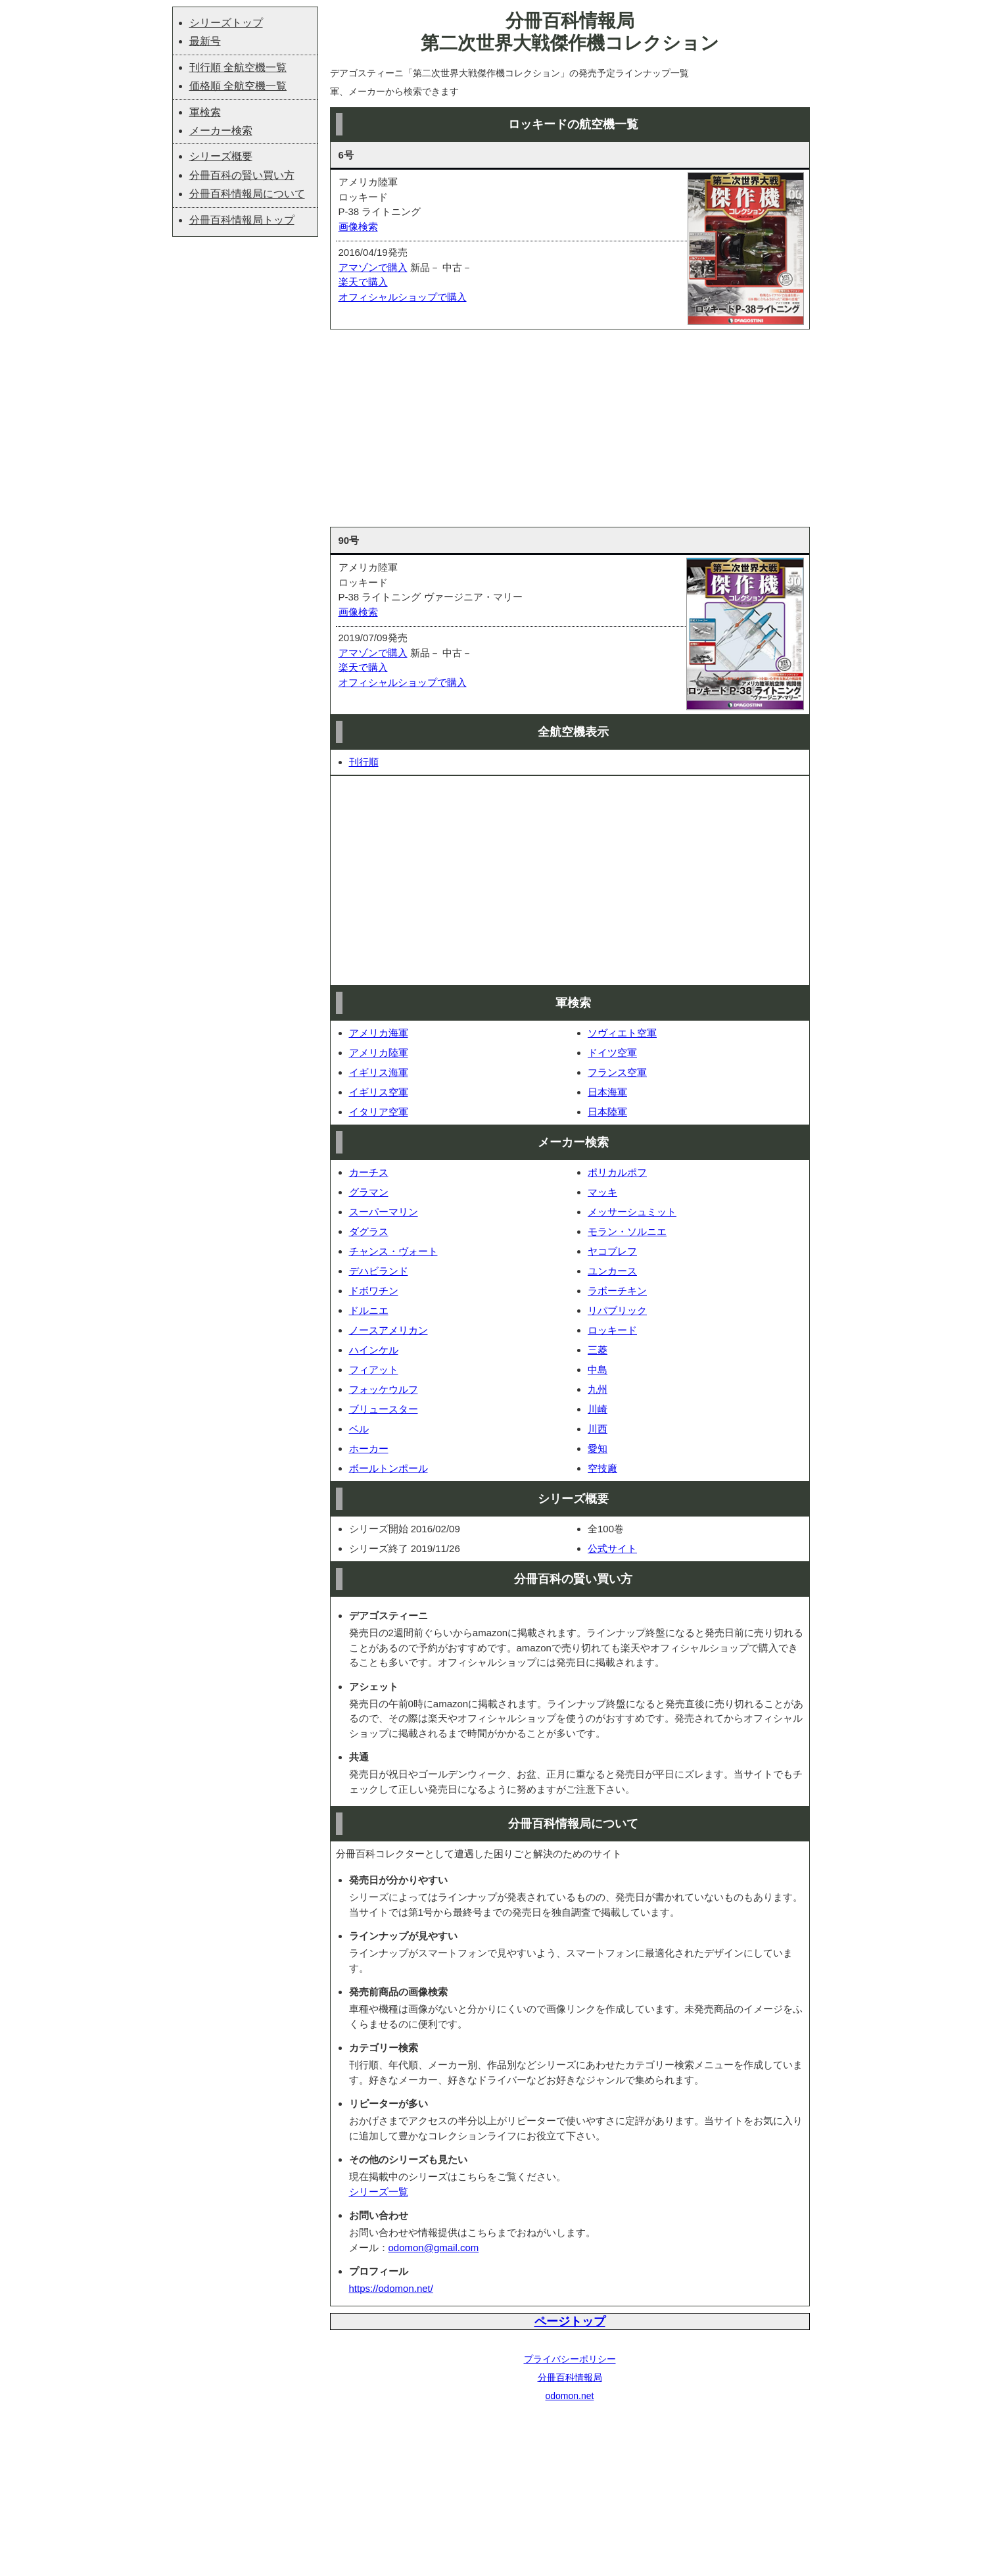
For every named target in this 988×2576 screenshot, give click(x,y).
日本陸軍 (607, 1111)
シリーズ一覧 (378, 2191)
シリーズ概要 (220, 156)
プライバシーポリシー (570, 2359)
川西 (597, 1428)
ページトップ (569, 2321)
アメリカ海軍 (378, 1032)
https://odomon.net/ (391, 2288)
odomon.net (570, 2396)
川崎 (597, 1409)
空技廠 (602, 1468)
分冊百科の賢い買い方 (241, 175)
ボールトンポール (388, 1468)
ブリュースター (383, 1409)
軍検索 (205, 112)
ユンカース (612, 1270)
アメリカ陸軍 (378, 1052)
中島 (597, 1369)
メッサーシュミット (632, 1211)
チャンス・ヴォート (393, 1251)
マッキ (602, 1192)
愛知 (597, 1448)
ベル (359, 1428)
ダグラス (368, 1231)
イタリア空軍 (378, 1111)
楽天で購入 (363, 281)
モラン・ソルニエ (627, 1231)
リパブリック (617, 1310)
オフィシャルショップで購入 (403, 297)
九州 (597, 1389)
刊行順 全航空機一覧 (238, 67)
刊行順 (364, 761)
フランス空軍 (617, 1072)
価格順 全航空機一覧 (238, 85)
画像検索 (358, 226)
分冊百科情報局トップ (241, 220)
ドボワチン (373, 1290)
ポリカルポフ (617, 1172)
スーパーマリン (383, 1211)
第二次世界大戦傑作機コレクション (570, 43)
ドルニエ (368, 1310)
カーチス (368, 1172)
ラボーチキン (617, 1290)
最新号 (205, 41)
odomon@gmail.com (433, 2247)
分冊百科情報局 (570, 2377)
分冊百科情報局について (247, 193)
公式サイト (612, 1548)
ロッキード (612, 1330)
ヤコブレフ (612, 1251)
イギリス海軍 (378, 1072)
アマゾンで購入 (373, 267)
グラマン (368, 1192)
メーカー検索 (220, 130)
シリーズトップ (226, 22)
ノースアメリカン (388, 1330)
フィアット (373, 1369)
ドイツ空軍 (612, 1052)
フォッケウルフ (383, 1389)
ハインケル (373, 1349)
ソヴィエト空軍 (622, 1032)
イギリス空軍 (378, 1092)
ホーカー (368, 1448)
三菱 (597, 1349)
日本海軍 (607, 1092)
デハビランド (378, 1270)
